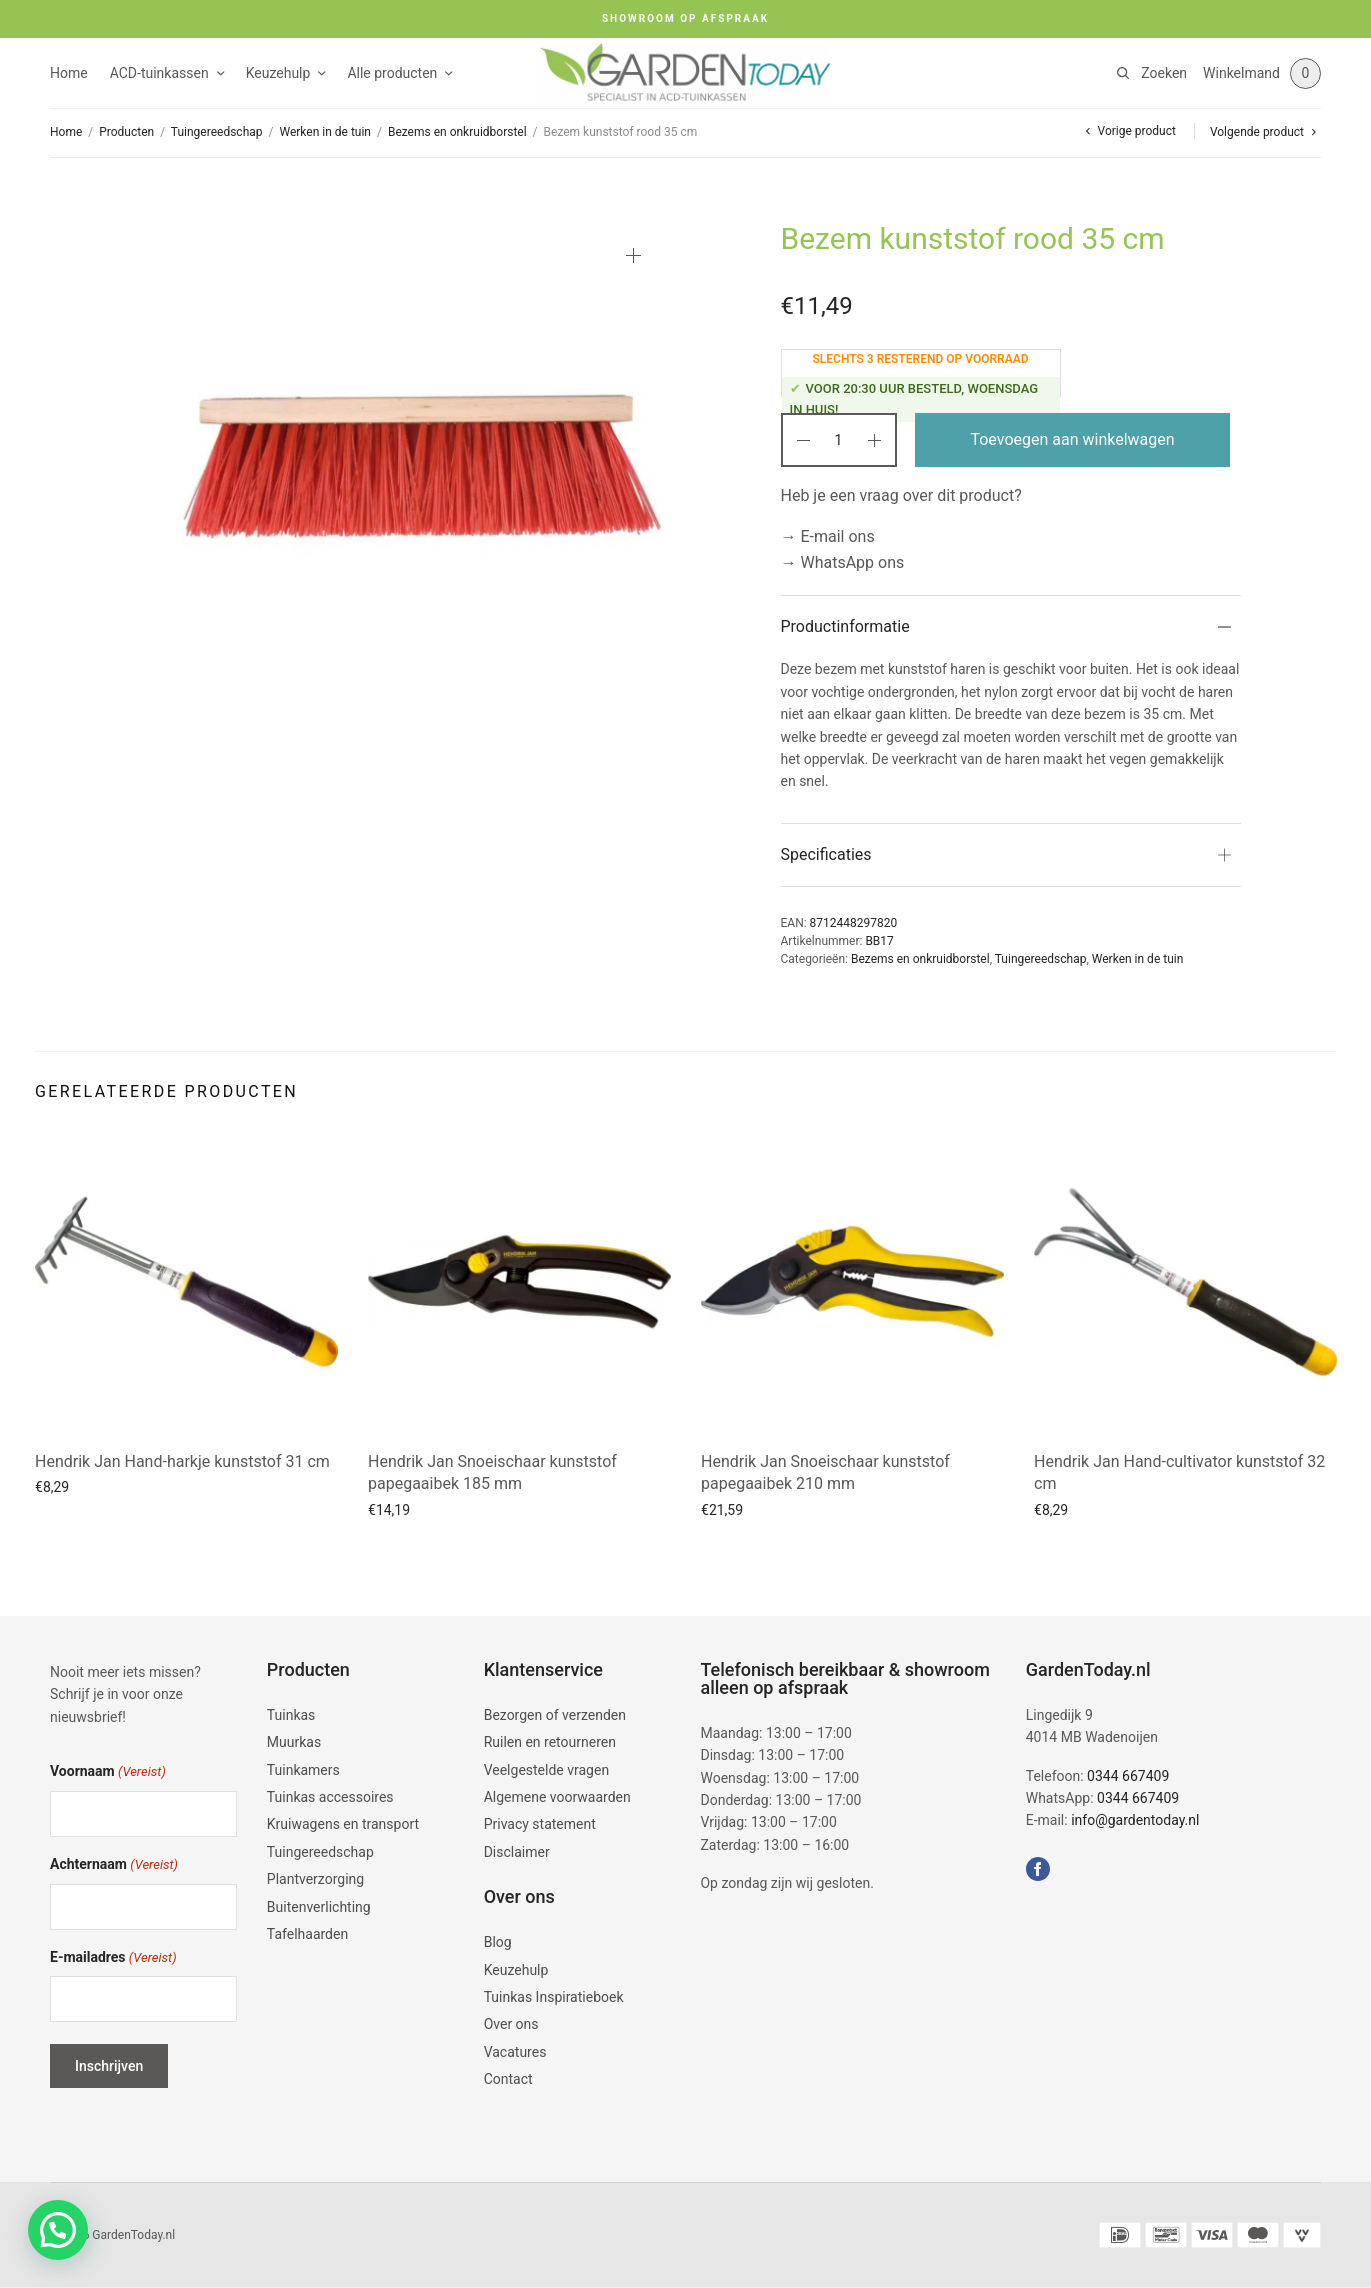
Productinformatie (845, 626)
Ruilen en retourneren (550, 1742)
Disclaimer (517, 1852)
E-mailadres (113, 1958)
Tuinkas (291, 1715)
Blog (498, 1942)
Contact (508, 2079)
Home (69, 73)
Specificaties (826, 854)
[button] (58, 2230)
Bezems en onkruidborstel (457, 132)
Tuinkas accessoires (330, 1797)
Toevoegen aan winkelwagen (1072, 439)
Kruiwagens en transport (343, 1824)
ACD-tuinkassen (159, 73)
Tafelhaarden (307, 1934)
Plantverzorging (315, 1879)
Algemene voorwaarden (557, 1797)
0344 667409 (1128, 1776)
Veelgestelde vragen (546, 1770)
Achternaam (114, 1865)
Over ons (511, 2024)
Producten (126, 132)
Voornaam (108, 1772)
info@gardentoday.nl (1135, 1820)
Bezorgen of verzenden (555, 1715)
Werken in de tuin (325, 132)
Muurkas (294, 1742)
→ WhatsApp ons (843, 562)
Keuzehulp (278, 73)
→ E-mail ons (828, 536)
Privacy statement (540, 1824)
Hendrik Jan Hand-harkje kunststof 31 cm (182, 1461)
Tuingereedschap (217, 132)
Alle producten (392, 73)
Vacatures (515, 2052)
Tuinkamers (303, 1770)
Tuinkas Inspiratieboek (554, 1997)
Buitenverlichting (319, 1907)
